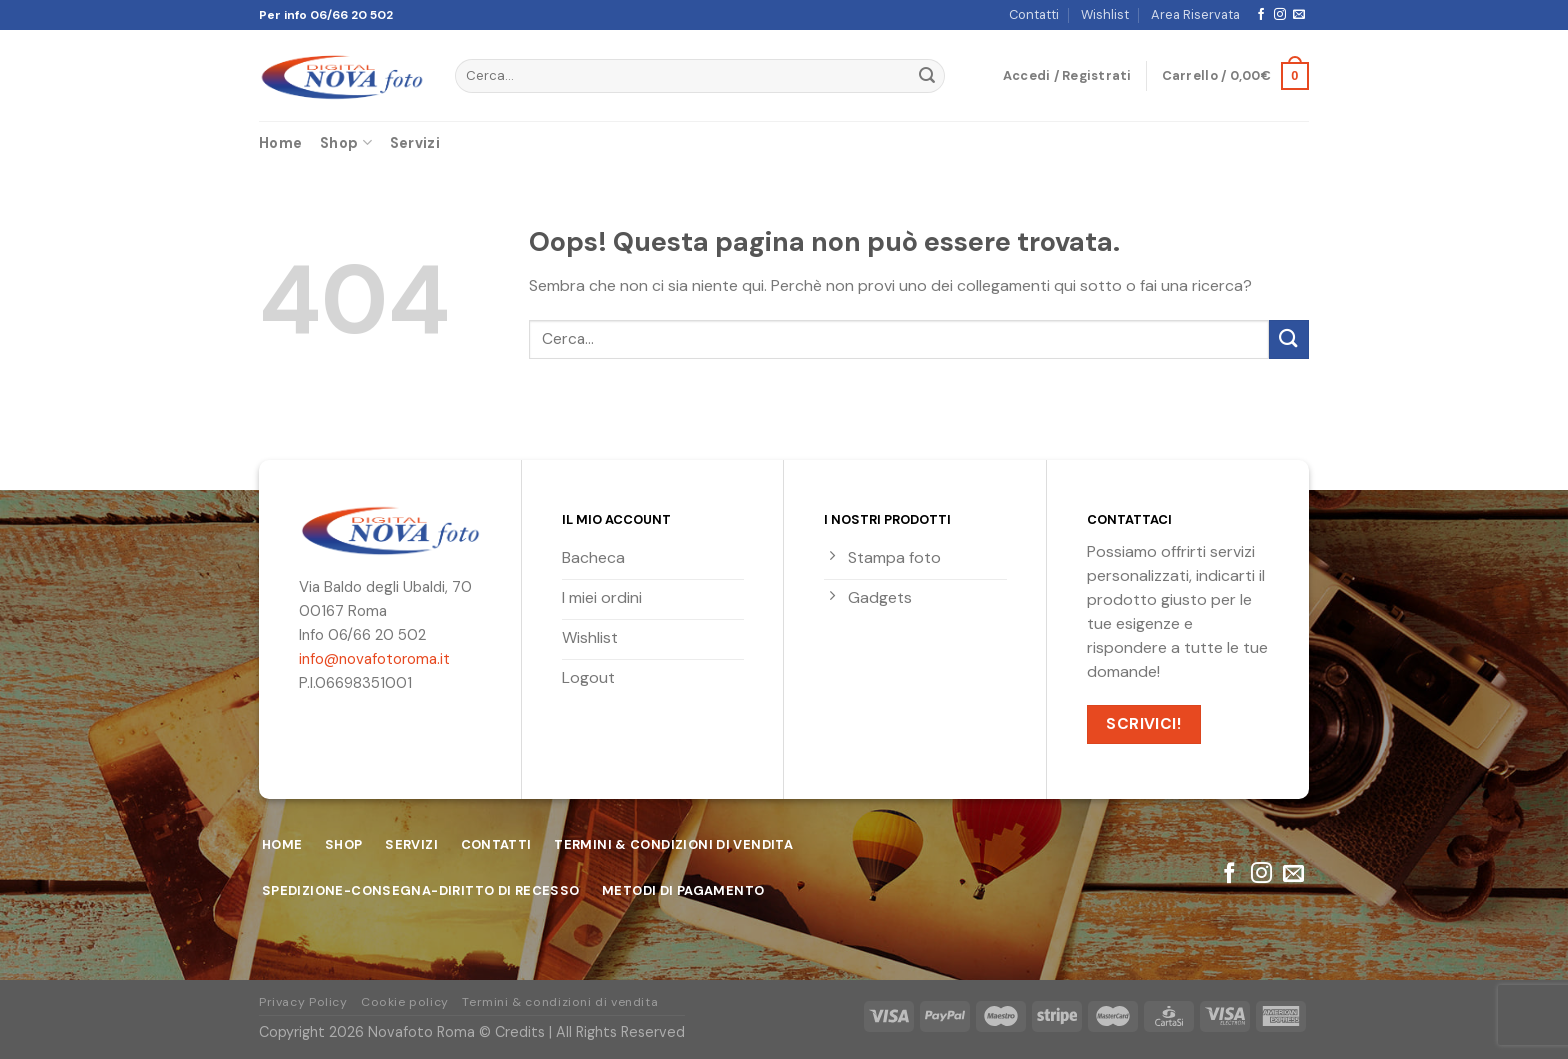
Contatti (1034, 14)
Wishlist (1105, 14)
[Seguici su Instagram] (1280, 15)
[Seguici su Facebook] (1261, 15)
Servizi (415, 143)
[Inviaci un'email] (1299, 15)
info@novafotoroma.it (374, 659)
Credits (520, 1032)
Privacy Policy (303, 1002)
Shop (346, 142)
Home (280, 143)
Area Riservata (1195, 14)
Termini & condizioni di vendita (560, 1002)
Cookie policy (405, 1002)
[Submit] (927, 76)
